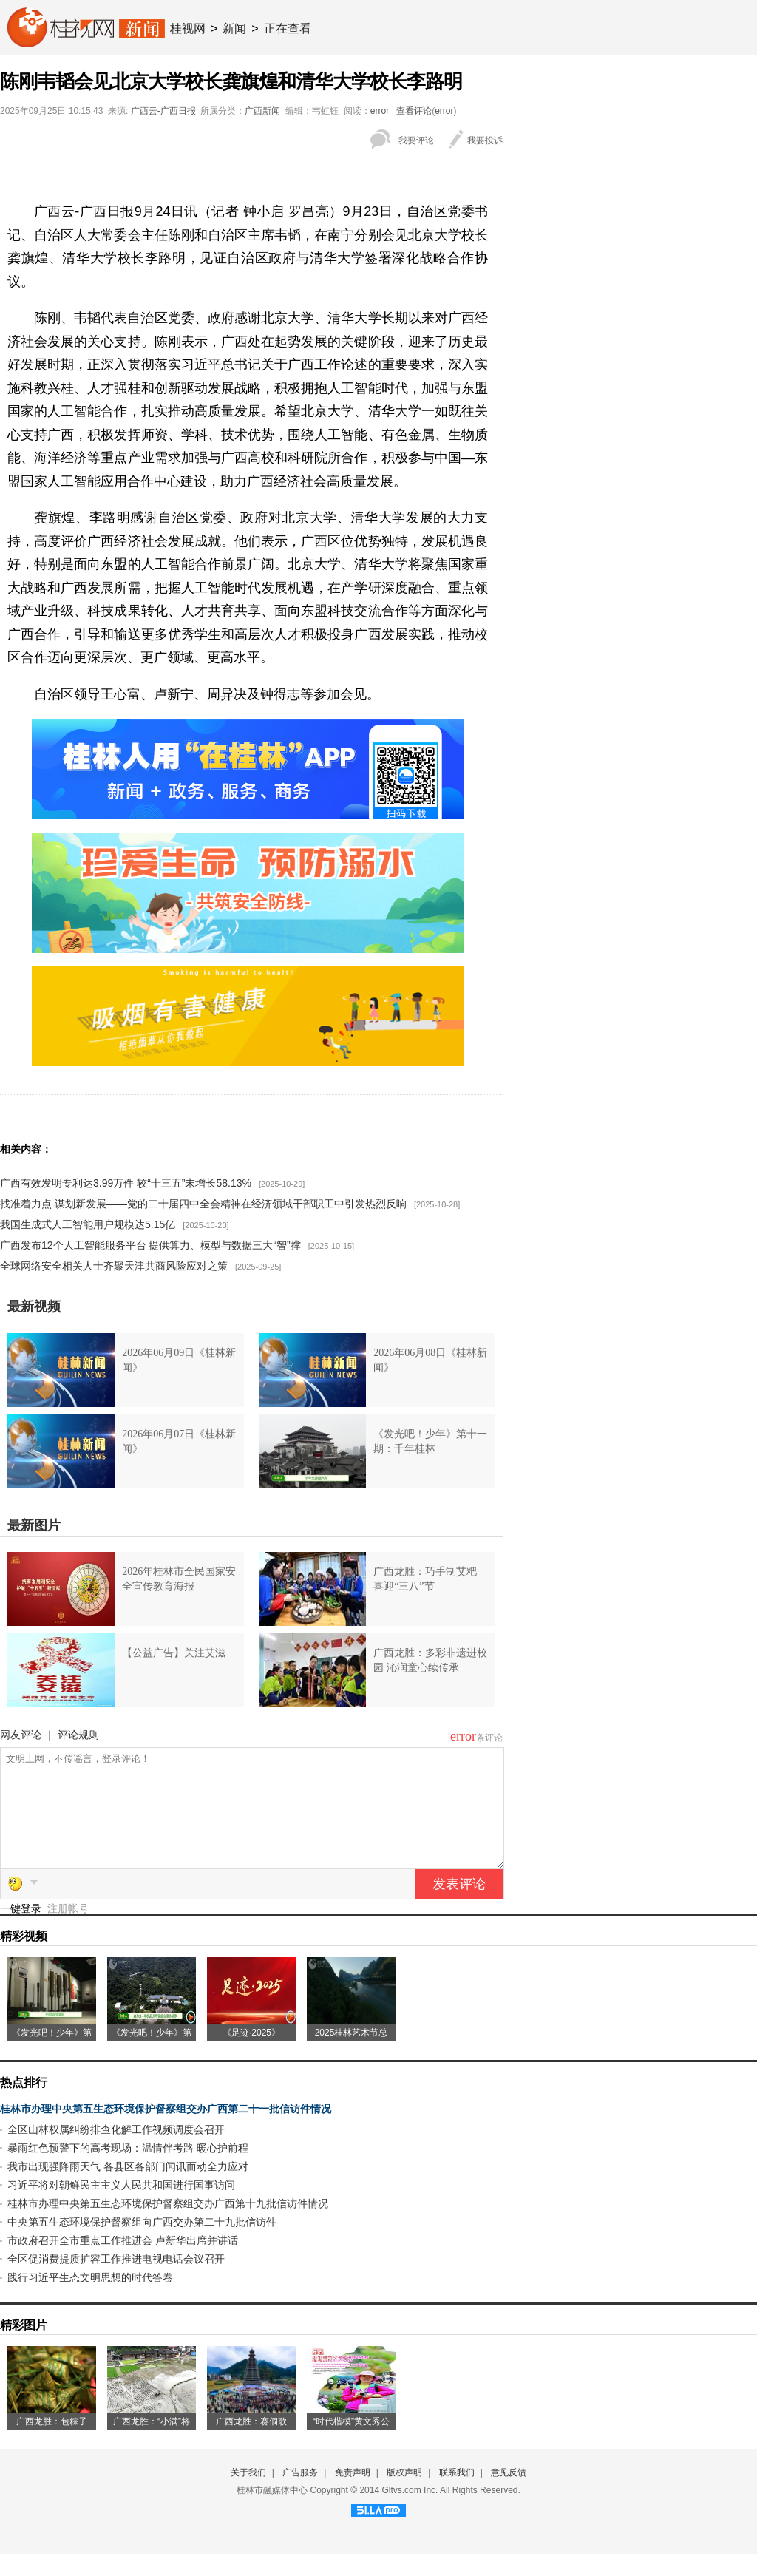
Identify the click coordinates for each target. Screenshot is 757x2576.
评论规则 (78, 1735)
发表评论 (459, 1906)
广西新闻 (262, 111)
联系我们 (457, 2494)
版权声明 (404, 2494)
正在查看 (287, 28)
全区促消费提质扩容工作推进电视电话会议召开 (116, 2281)
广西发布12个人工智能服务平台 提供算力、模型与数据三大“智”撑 (150, 1245)
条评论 (489, 1737)
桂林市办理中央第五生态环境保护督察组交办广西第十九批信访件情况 (167, 2225)
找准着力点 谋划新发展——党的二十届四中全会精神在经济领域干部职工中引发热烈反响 (203, 1204)
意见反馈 (508, 2494)
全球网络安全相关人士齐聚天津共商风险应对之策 (114, 1266)
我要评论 (416, 140)
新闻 (234, 28)
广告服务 (300, 2494)
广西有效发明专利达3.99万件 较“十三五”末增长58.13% (125, 1183)
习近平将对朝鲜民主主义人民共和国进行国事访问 (121, 2207)
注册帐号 (68, 1930)
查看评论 (414, 111)
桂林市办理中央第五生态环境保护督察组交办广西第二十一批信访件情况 (165, 2131)
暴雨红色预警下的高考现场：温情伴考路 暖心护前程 (127, 2170)
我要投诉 (485, 140)
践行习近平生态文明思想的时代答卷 (90, 2299)
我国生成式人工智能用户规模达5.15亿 (87, 1224)
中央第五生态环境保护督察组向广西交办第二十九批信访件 (141, 2244)
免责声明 (352, 2494)
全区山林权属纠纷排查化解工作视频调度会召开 (116, 2152)
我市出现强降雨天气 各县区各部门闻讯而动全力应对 (127, 2188)
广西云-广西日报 (163, 111)
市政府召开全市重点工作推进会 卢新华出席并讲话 (122, 2262)
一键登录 (22, 1930)
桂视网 (188, 28)
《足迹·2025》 (251, 2055)
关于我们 (248, 2494)
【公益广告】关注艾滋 (173, 1652)
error (379, 111)
